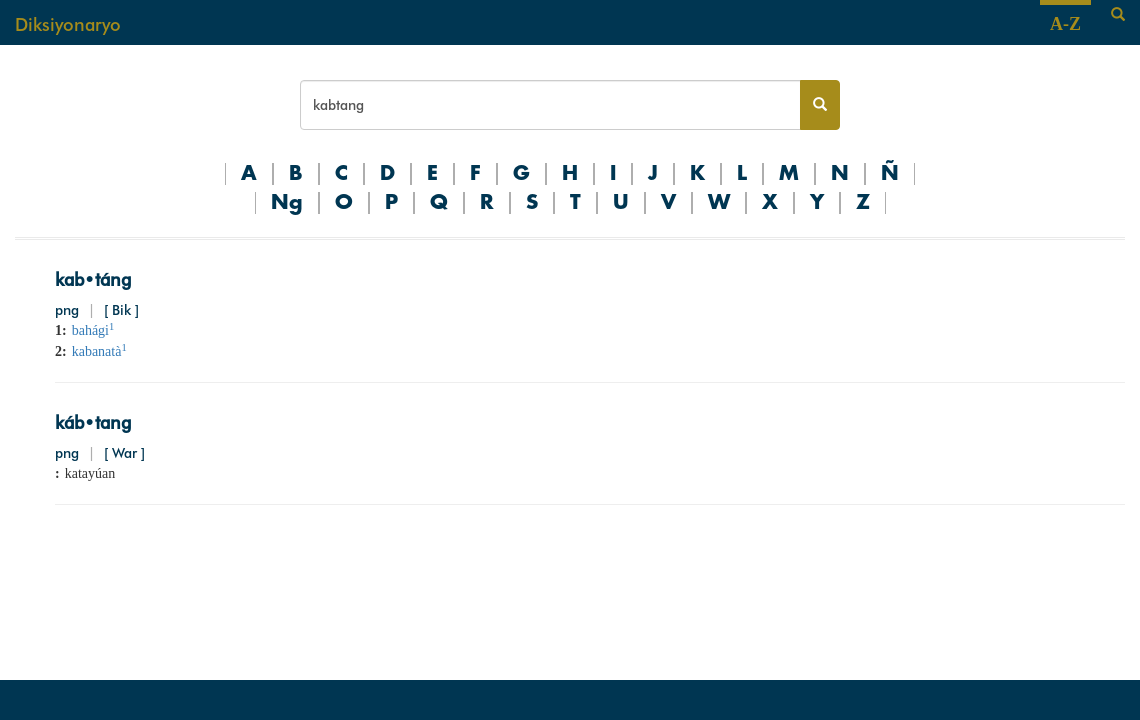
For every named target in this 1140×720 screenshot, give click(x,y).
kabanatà (99, 351)
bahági (93, 330)
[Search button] (820, 105)
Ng (287, 203)
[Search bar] (550, 105)
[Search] (1118, 15)
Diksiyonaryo (68, 24)
